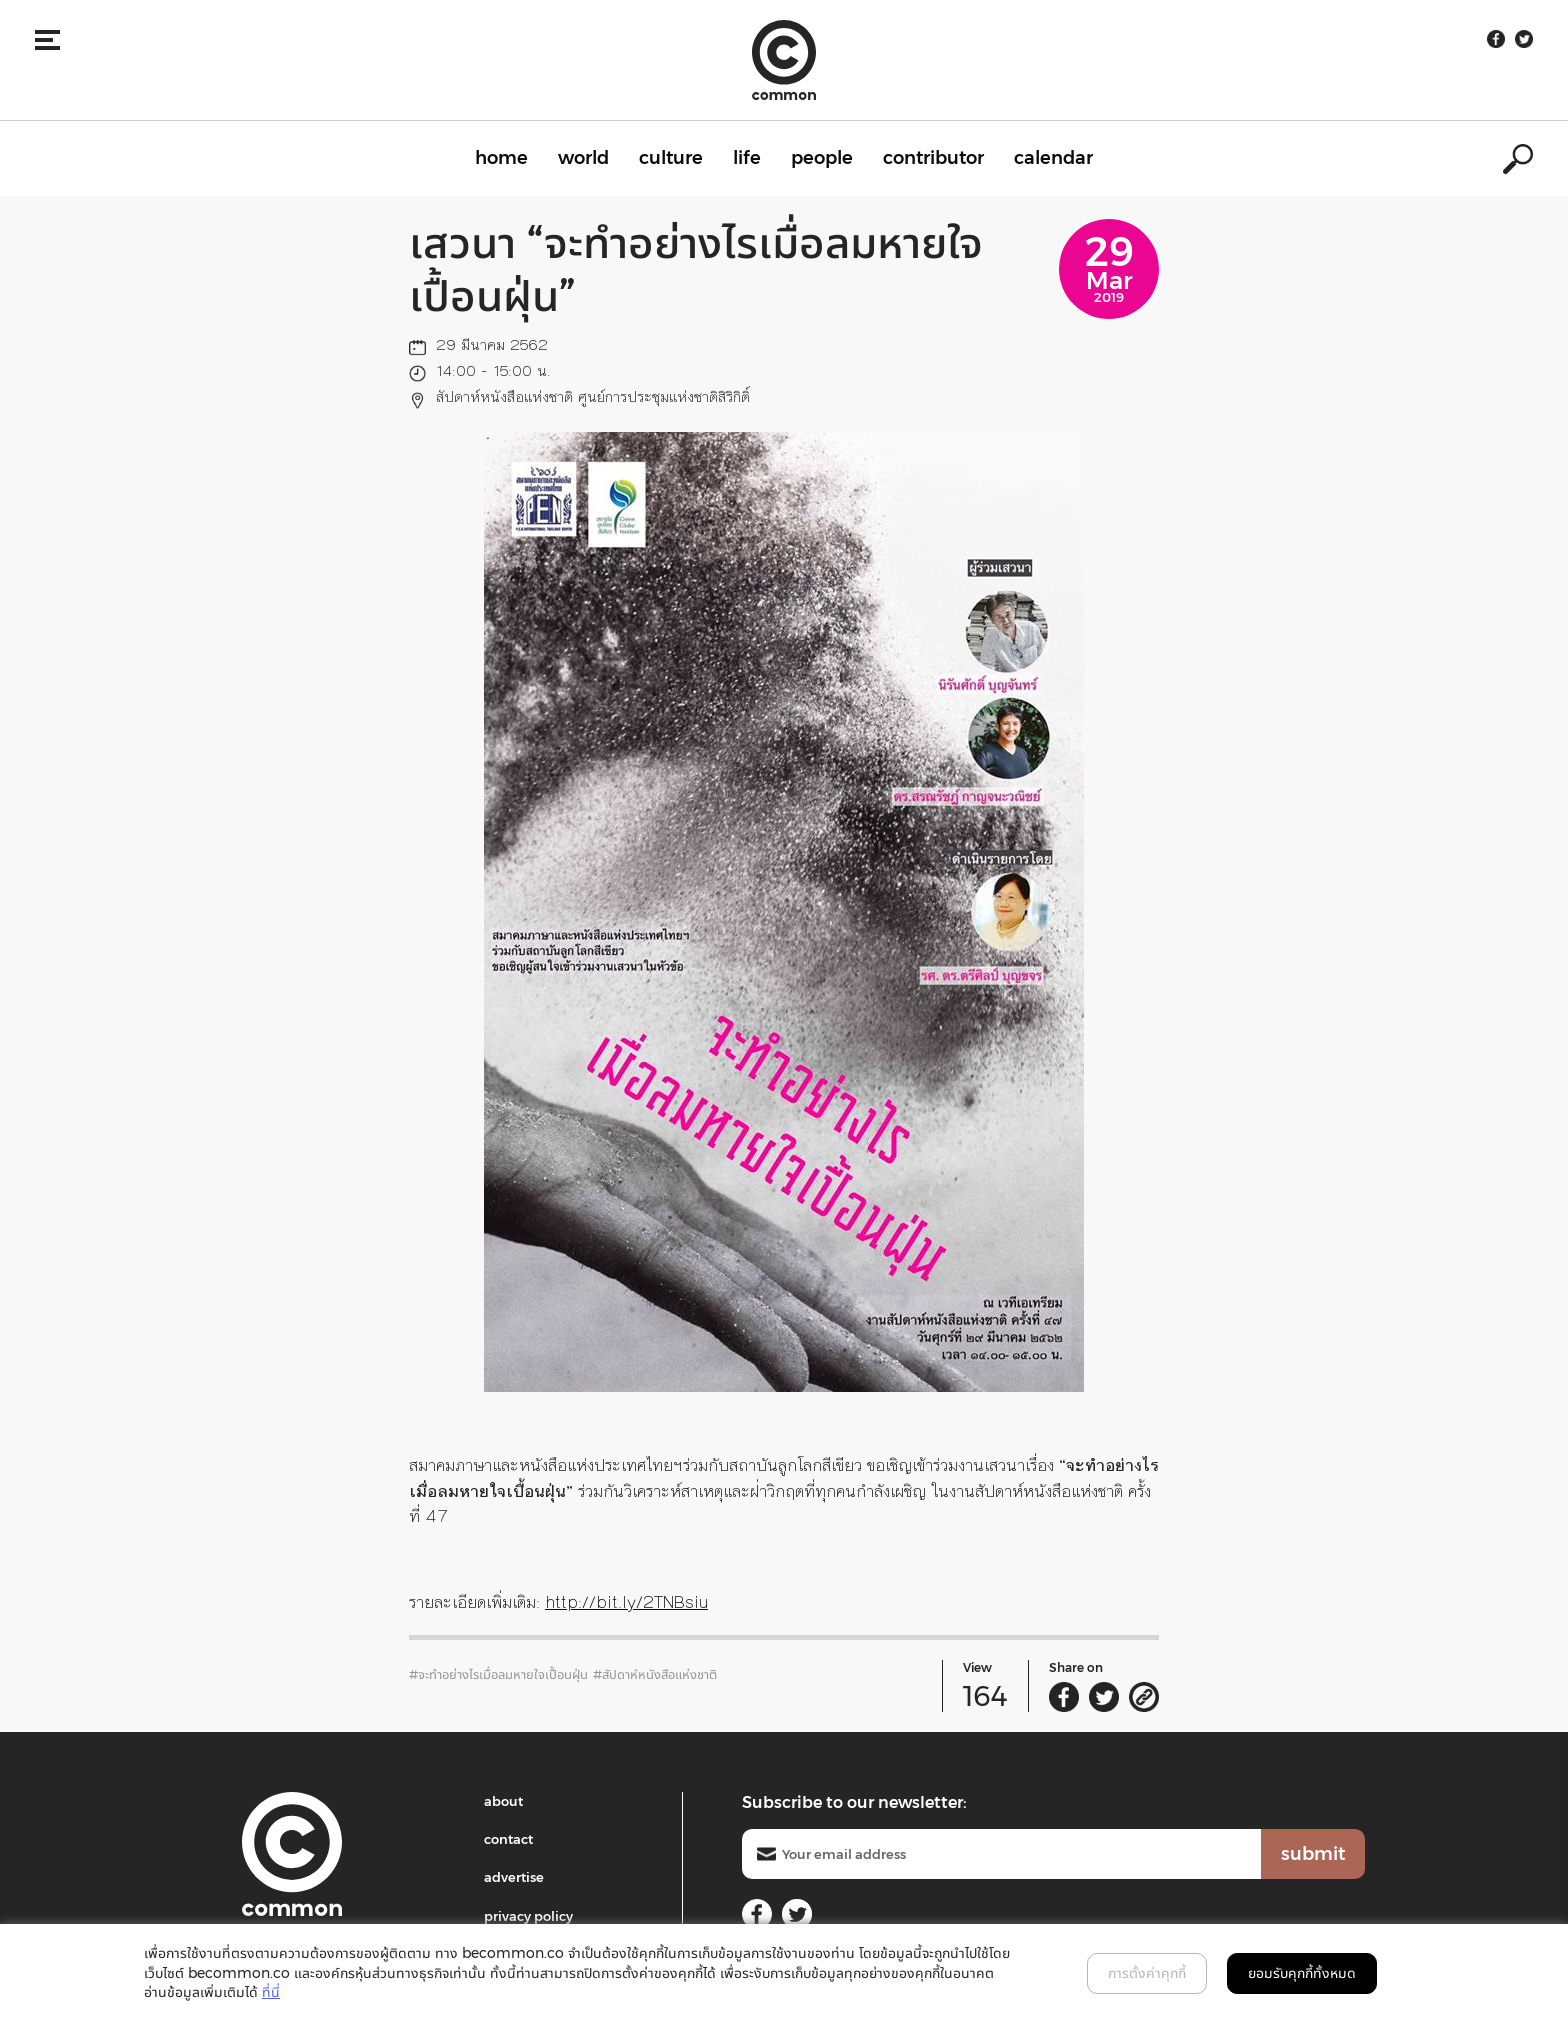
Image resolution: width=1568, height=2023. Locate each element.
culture (671, 158)
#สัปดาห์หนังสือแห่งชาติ (655, 1674)
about (503, 1801)
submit (1313, 1854)
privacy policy (528, 1916)
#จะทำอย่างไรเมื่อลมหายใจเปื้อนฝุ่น (498, 1674)
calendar (1053, 158)
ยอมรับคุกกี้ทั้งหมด (1302, 1973)
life (747, 158)
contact (508, 1839)
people (822, 158)
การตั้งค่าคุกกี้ (1147, 1973)
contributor (933, 158)
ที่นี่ (271, 1992)
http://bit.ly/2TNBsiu (626, 1602)
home (501, 158)
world (583, 158)
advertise (514, 1877)
